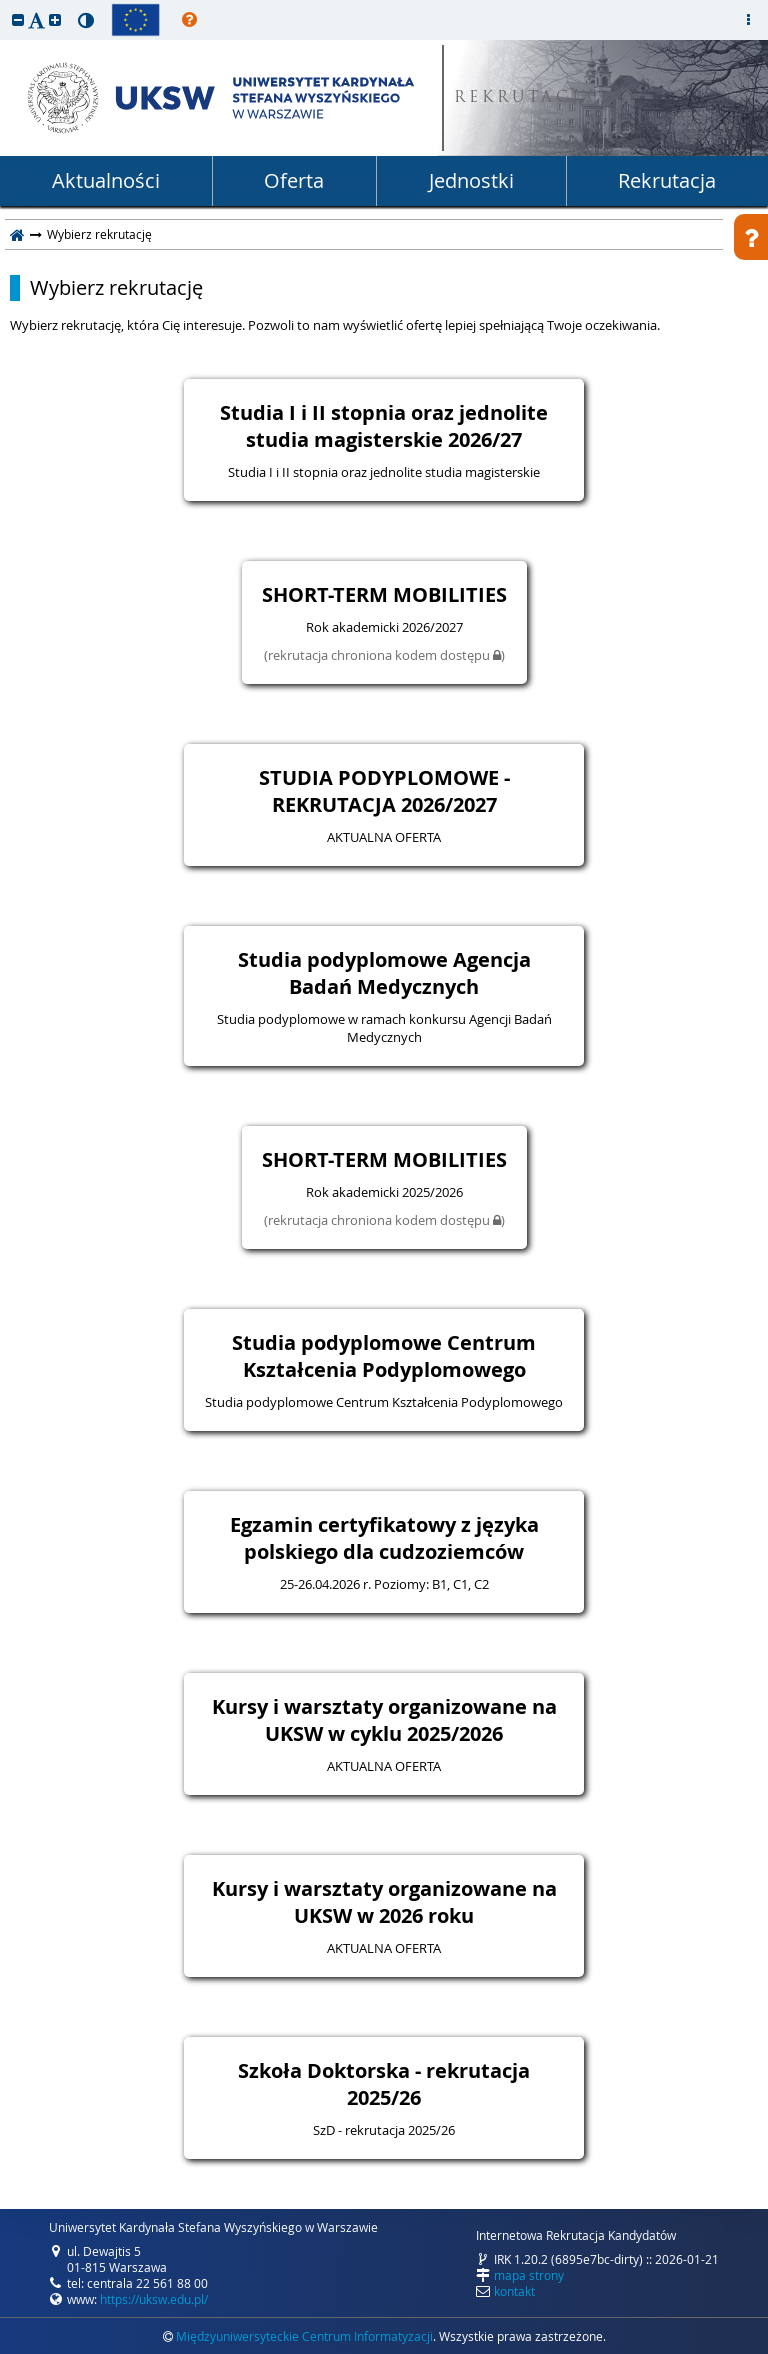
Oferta (294, 180)
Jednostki (471, 180)
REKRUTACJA (525, 98)
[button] (18, 19)
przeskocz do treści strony (5, 5)
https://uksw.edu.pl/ (154, 2299)
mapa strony (529, 2275)
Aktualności (106, 180)
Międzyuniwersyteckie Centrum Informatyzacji (304, 2336)
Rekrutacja (667, 180)
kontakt (514, 2291)
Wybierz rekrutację (116, 288)
